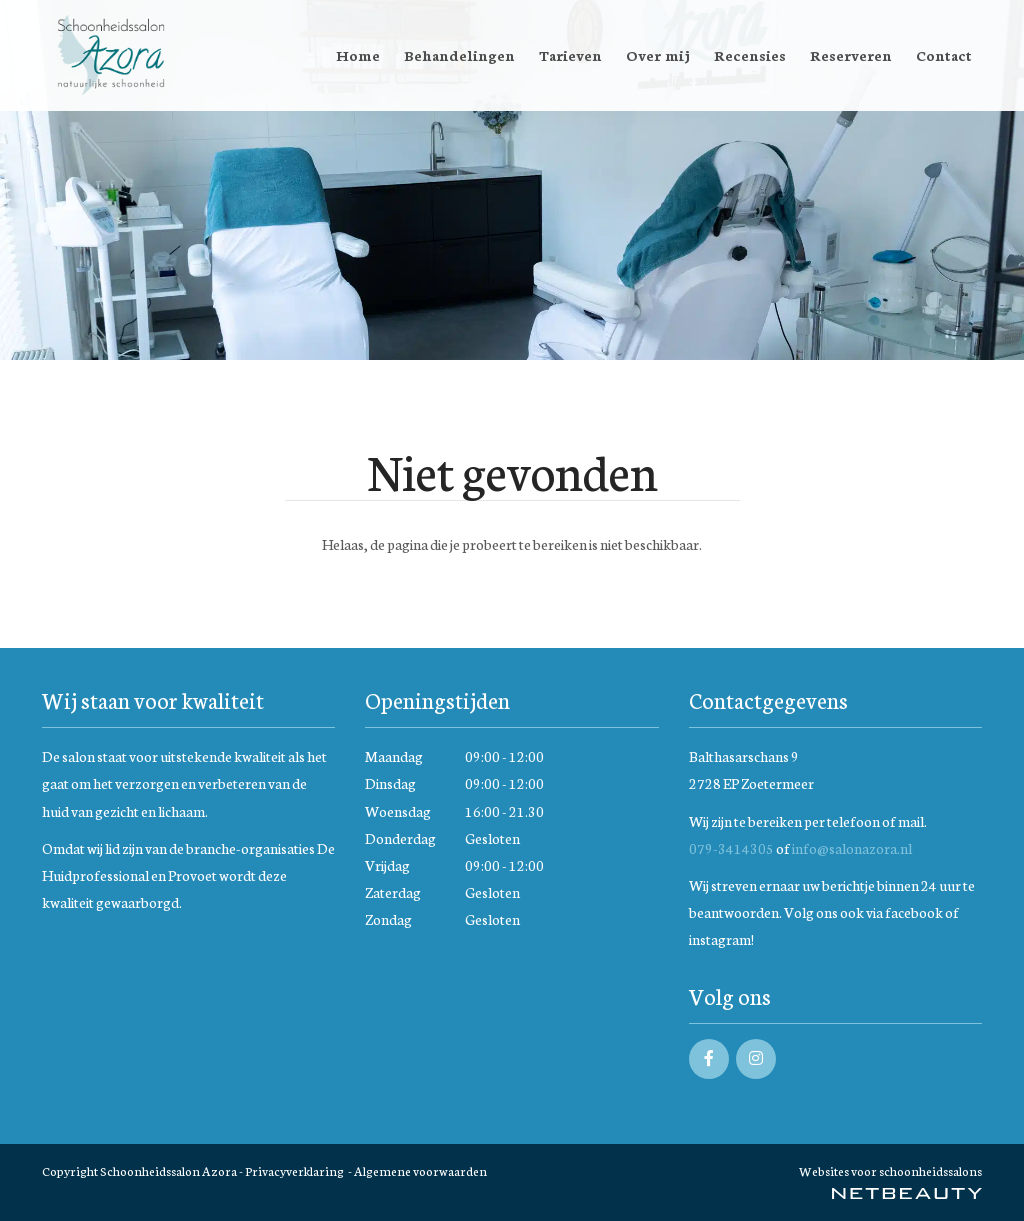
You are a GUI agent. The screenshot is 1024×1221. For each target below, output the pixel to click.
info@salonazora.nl (852, 848)
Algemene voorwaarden (420, 1170)
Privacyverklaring (294, 1170)
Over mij (658, 55)
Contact (944, 55)
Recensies (750, 55)
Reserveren (851, 55)
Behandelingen (459, 55)
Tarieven (570, 55)
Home (358, 55)
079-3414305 (731, 848)
